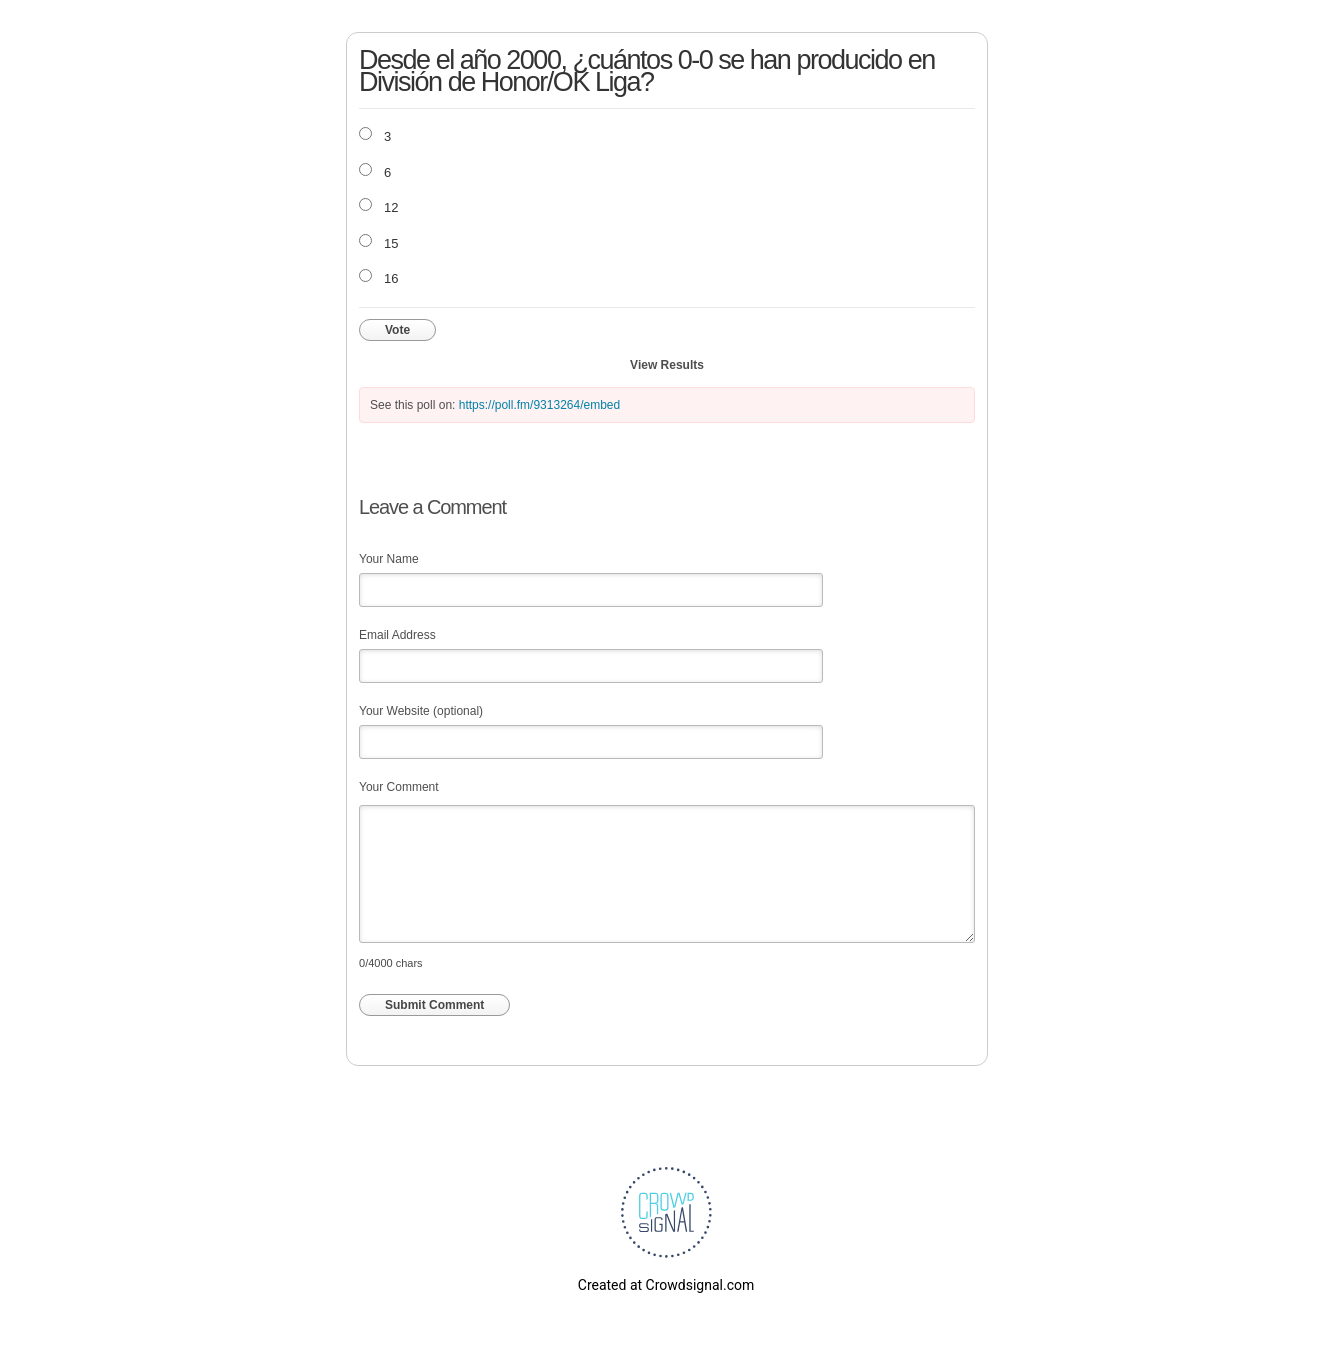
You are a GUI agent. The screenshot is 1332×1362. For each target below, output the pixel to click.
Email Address (397, 635)
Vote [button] (397, 330)
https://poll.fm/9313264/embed (539, 405)
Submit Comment (434, 1005)
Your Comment (399, 787)
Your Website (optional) (421, 711)
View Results (667, 365)
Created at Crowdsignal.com (666, 1285)
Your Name (389, 559)
